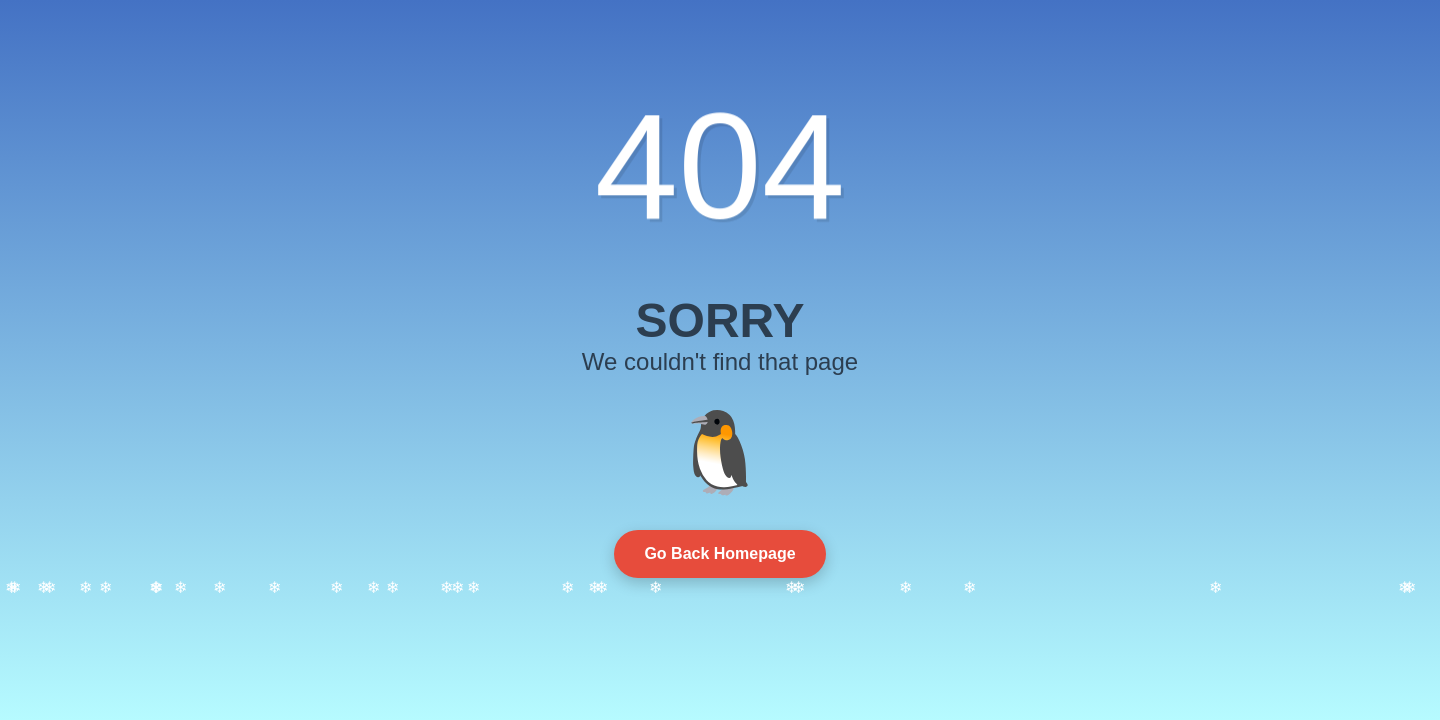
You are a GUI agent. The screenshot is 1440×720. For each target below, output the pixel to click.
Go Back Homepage (719, 553)
